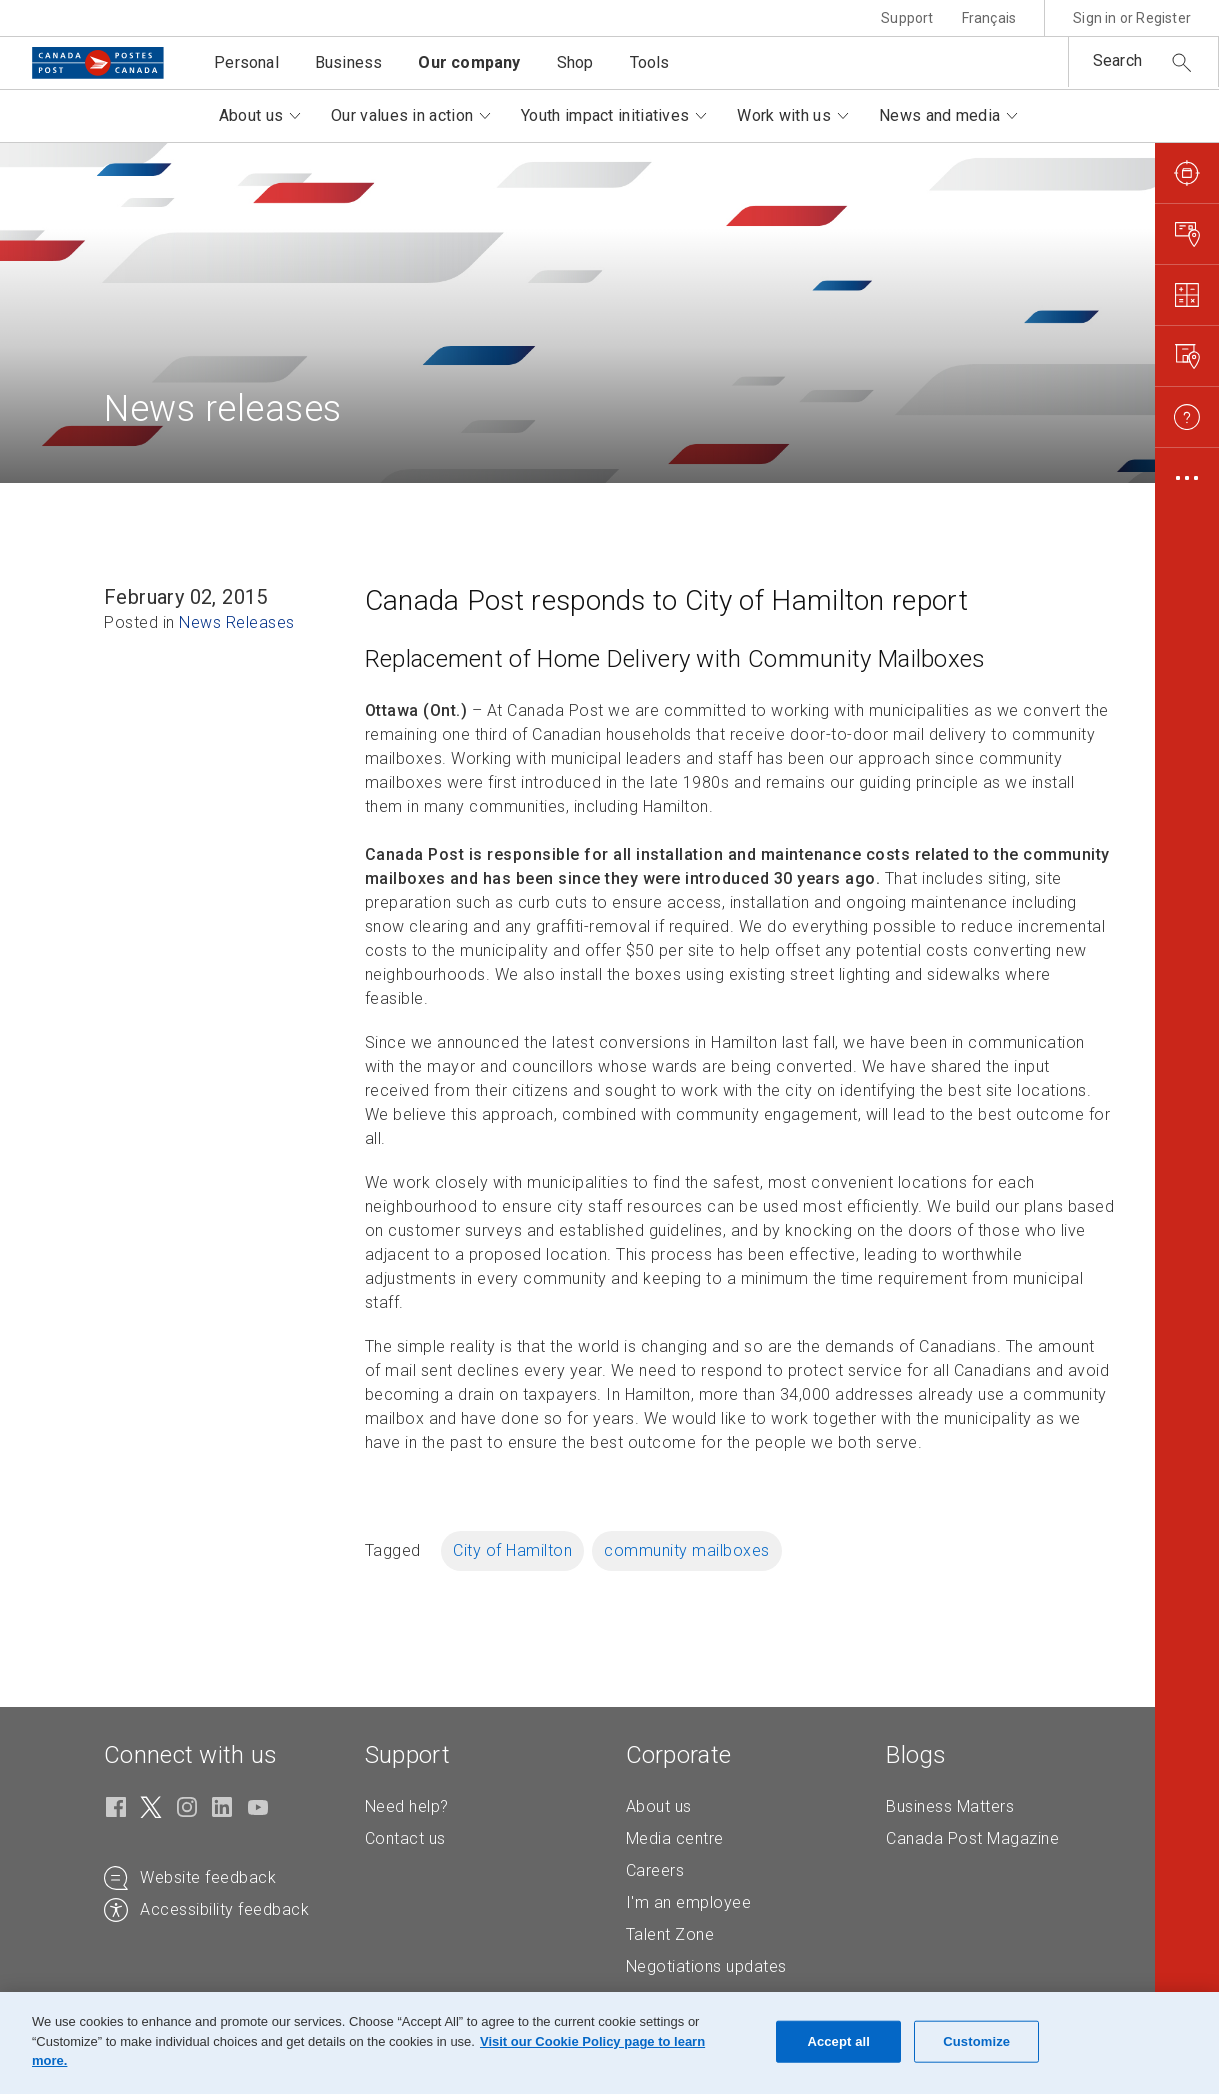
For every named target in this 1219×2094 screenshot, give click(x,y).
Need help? (407, 1806)
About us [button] (251, 115)
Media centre (675, 1838)
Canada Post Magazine (972, 1838)
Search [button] (1117, 60)
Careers (655, 1870)
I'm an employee (689, 1902)
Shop (575, 62)
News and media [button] (939, 115)
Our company (469, 62)
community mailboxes (687, 1550)
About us (659, 1806)
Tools (650, 62)
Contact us (405, 1838)
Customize (976, 2041)
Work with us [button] (784, 115)
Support (907, 18)
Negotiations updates (706, 1966)
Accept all (838, 2041)
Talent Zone (670, 1934)
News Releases (237, 622)
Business (349, 62)
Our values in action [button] (402, 115)
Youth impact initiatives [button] (605, 115)
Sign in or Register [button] (1132, 18)
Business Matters (950, 1806)
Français (989, 18)
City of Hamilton (512, 1550)
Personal (246, 62)
